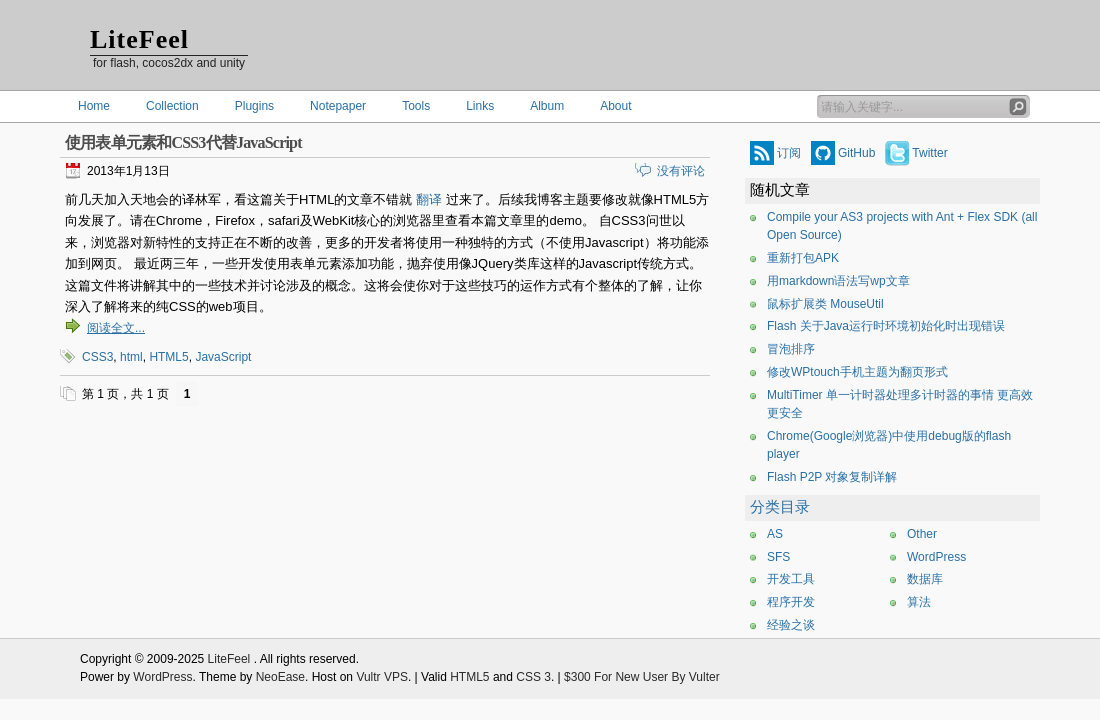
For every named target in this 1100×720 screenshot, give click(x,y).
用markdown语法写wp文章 (838, 281)
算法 (919, 602)
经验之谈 (791, 625)
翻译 (429, 199)
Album (547, 106)
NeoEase (280, 677)
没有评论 (681, 171)
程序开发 (791, 602)
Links (480, 106)
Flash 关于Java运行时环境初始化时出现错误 (886, 326)
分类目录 (780, 507)
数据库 (925, 579)
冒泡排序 (791, 349)
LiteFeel (139, 39)
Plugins (254, 106)
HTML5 (168, 357)
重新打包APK (803, 258)
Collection (172, 106)
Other (922, 534)
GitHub (856, 153)
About (615, 106)
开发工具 (791, 579)
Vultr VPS (382, 677)
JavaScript (223, 357)
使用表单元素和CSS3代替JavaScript (183, 142)
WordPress (936, 557)
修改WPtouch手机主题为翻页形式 (857, 372)
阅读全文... (116, 328)
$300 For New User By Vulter (642, 677)
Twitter (929, 153)
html (131, 357)
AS (775, 534)
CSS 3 (533, 677)
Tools (416, 106)
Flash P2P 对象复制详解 (832, 477)
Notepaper (338, 106)
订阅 (789, 153)
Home (94, 106)
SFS (778, 557)
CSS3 (97, 357)
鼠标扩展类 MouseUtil (825, 304)
